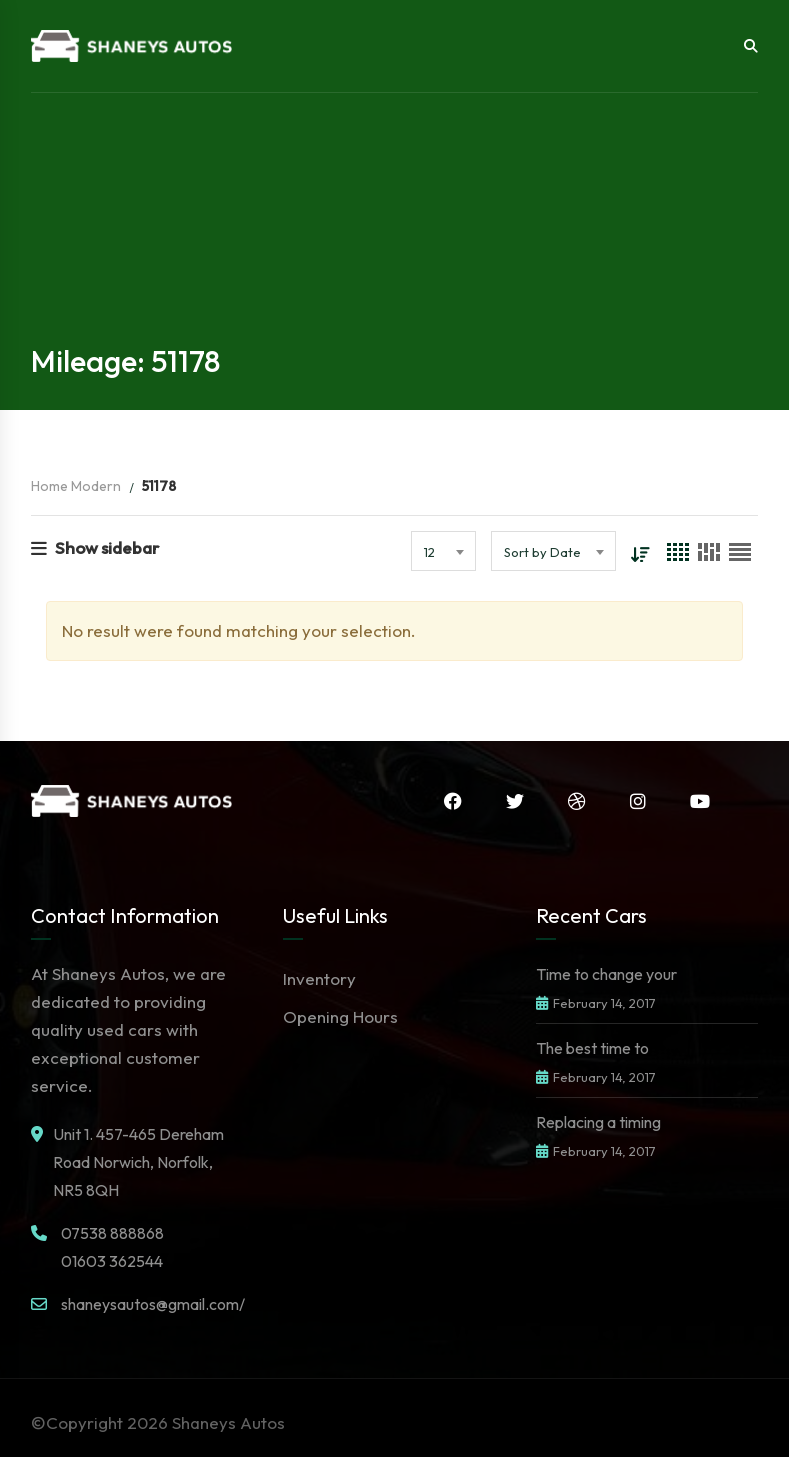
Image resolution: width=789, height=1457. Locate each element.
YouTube (700, 801)
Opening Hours (340, 1016)
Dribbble (577, 801)
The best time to (592, 1048)
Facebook (453, 801)
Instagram (638, 801)
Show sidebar (95, 547)
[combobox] (443, 551)
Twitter (515, 801)
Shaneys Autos (228, 1422)
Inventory (319, 978)
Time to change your (606, 974)
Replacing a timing (598, 1122)
